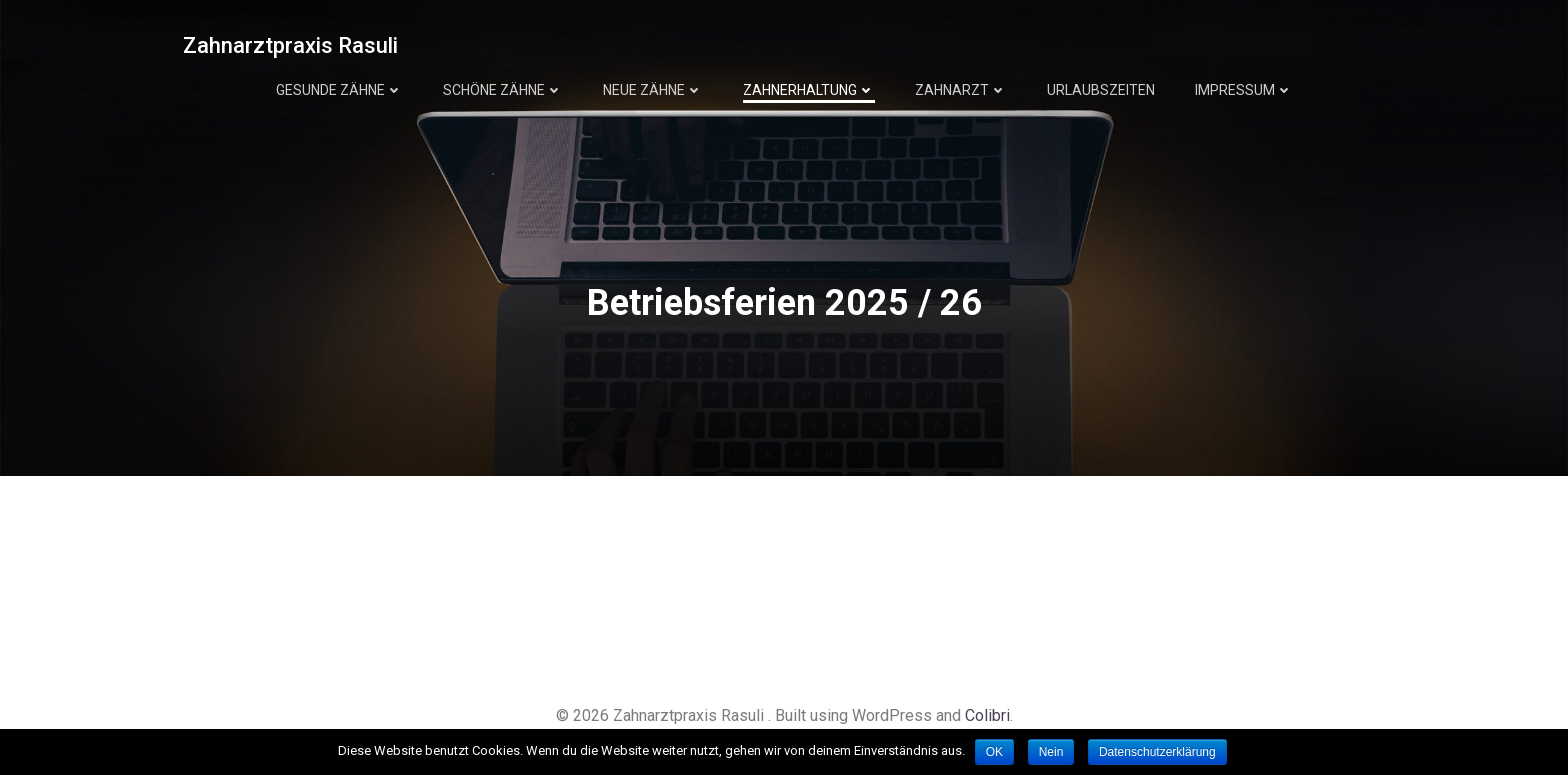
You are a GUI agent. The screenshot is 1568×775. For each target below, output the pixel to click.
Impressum (1244, 90)
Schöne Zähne (503, 90)
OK (994, 752)
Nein (1051, 752)
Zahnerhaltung (809, 90)
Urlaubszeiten (1101, 90)
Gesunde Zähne (339, 90)
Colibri (987, 715)
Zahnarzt (961, 90)
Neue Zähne (653, 90)
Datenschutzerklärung (1157, 752)
